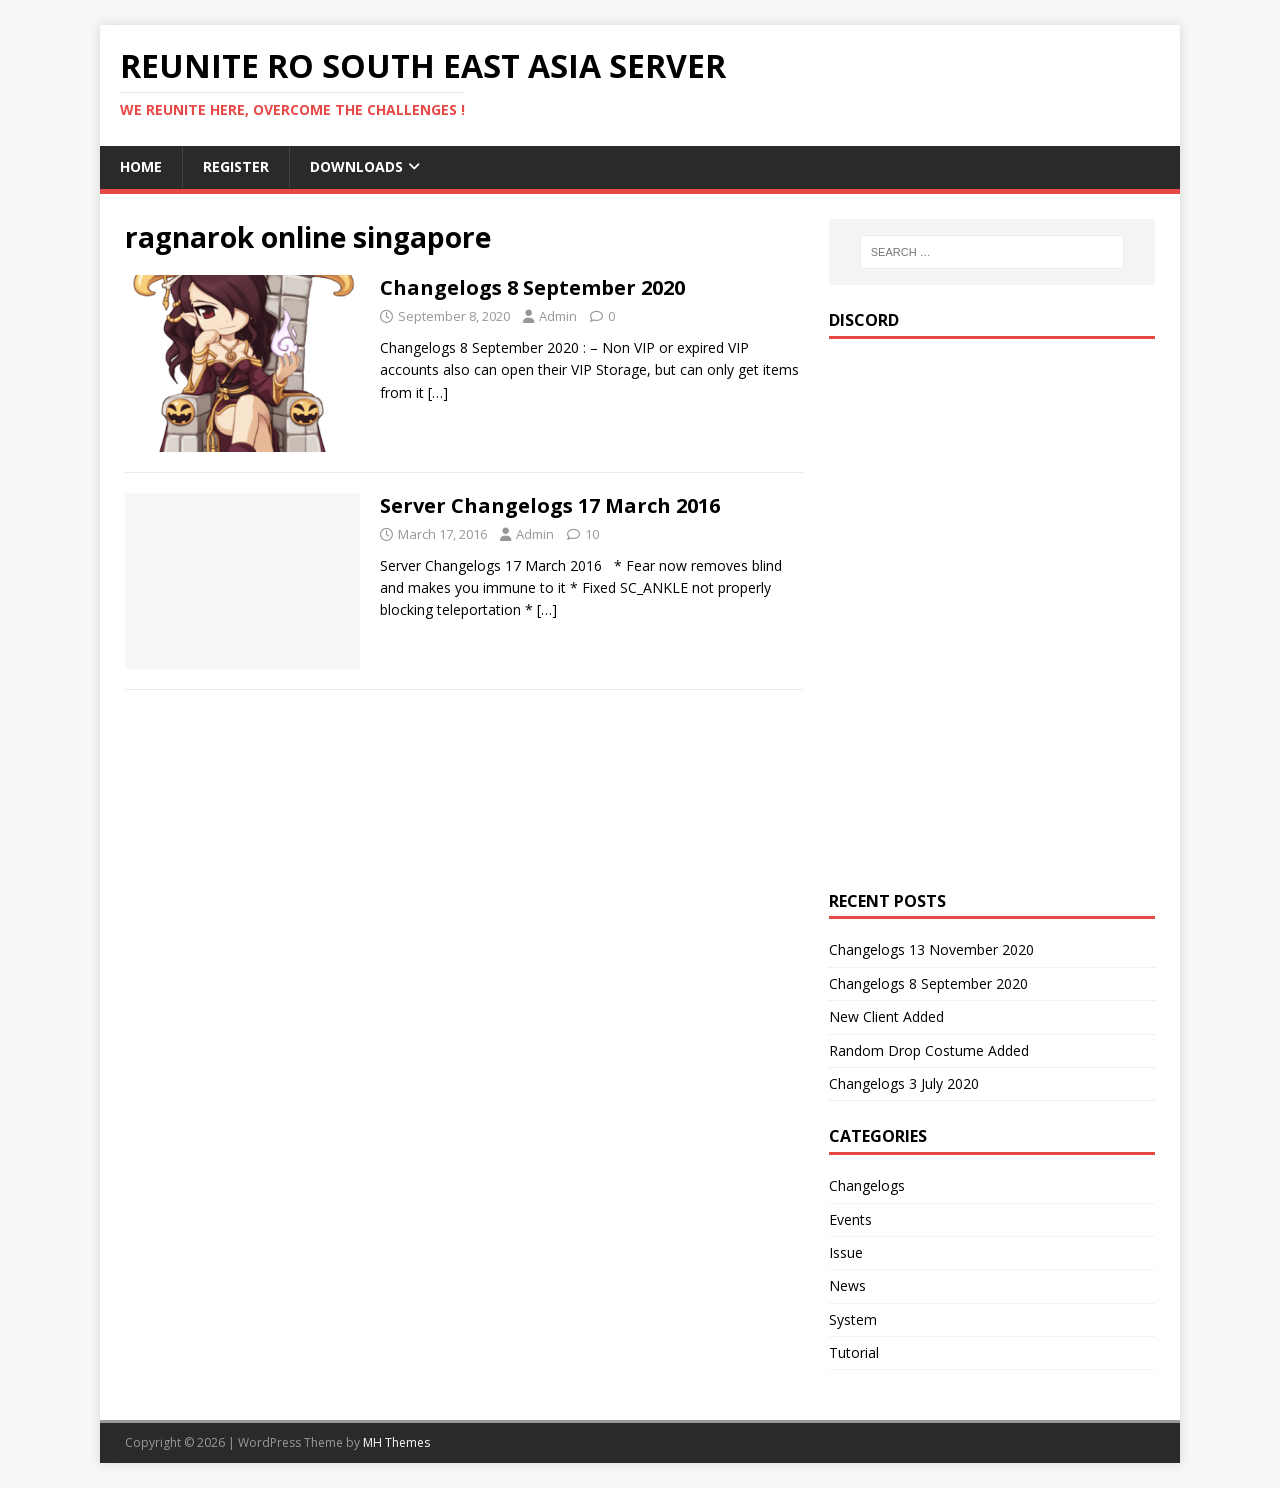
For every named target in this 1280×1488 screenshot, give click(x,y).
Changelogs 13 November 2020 (931, 949)
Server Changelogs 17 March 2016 (550, 505)
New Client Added (886, 1016)
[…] (438, 392)
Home (141, 166)
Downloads (356, 166)
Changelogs (867, 1185)
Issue (846, 1252)
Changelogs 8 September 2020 (532, 287)
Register (236, 166)
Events (850, 1219)
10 (592, 534)
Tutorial (854, 1352)
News (847, 1285)
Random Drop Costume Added (929, 1050)
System (853, 1319)
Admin (558, 316)
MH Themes (396, 1442)
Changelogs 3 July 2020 (904, 1083)
